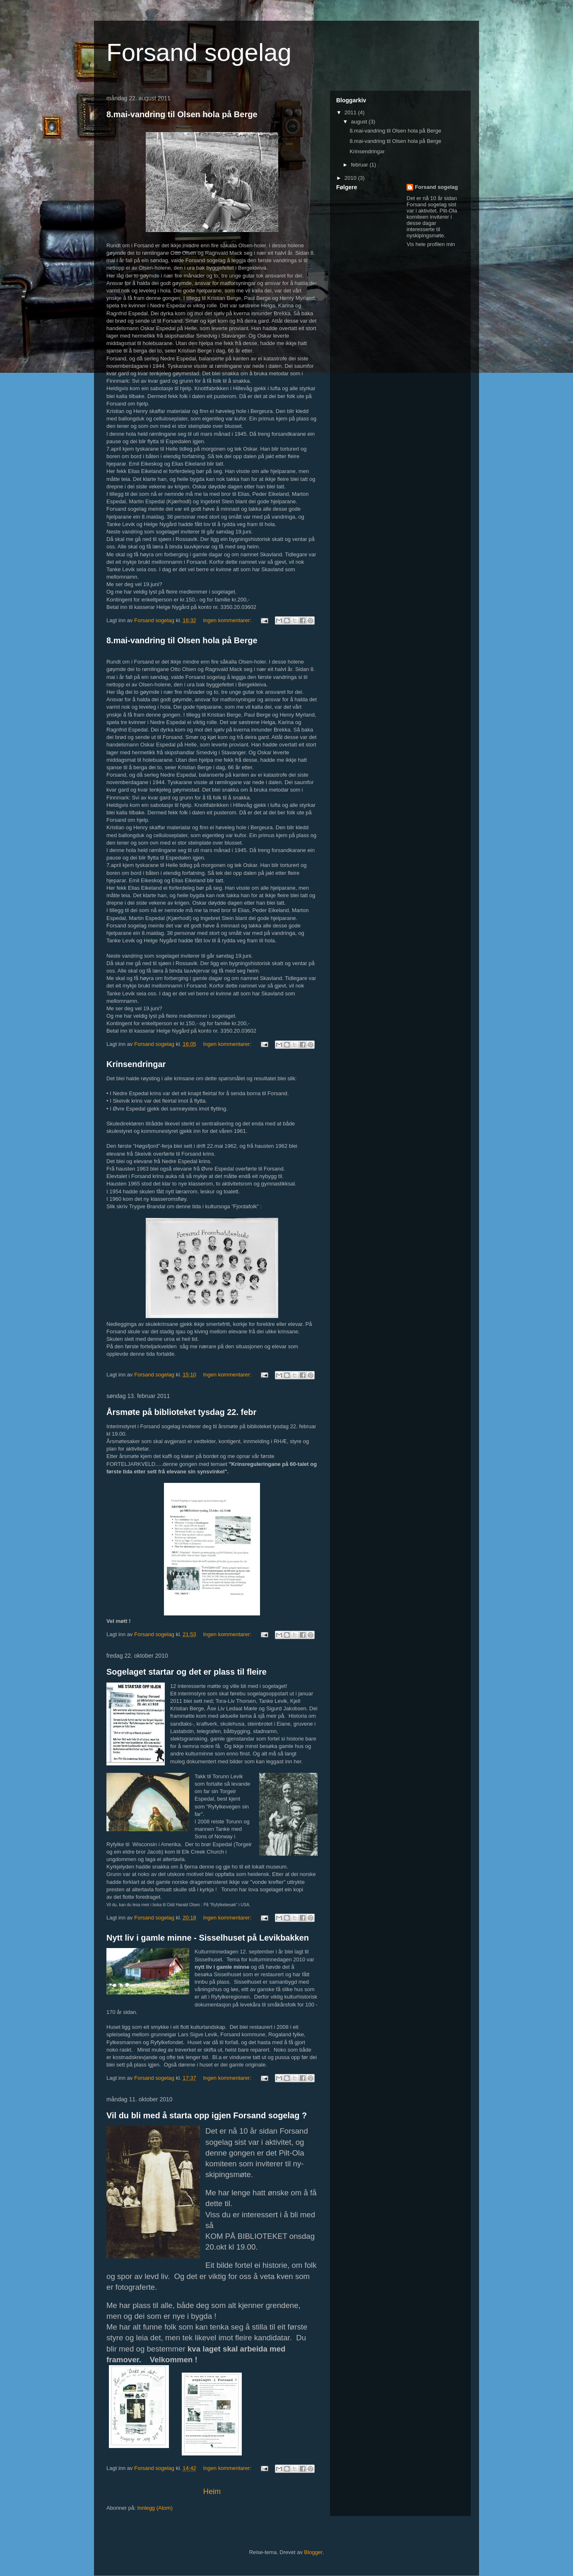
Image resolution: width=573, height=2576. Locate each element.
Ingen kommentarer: (228, 620)
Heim (212, 2491)
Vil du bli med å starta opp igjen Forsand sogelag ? (206, 2115)
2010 (351, 178)
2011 (351, 112)
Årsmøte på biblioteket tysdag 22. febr (181, 1412)
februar (360, 165)
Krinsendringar (136, 1064)
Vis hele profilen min (431, 244)
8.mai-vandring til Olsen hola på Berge (182, 114)
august (360, 121)
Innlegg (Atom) (154, 2508)
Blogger (313, 2552)
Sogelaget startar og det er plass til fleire (186, 1671)
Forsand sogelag (436, 187)
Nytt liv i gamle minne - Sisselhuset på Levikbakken (207, 1937)
